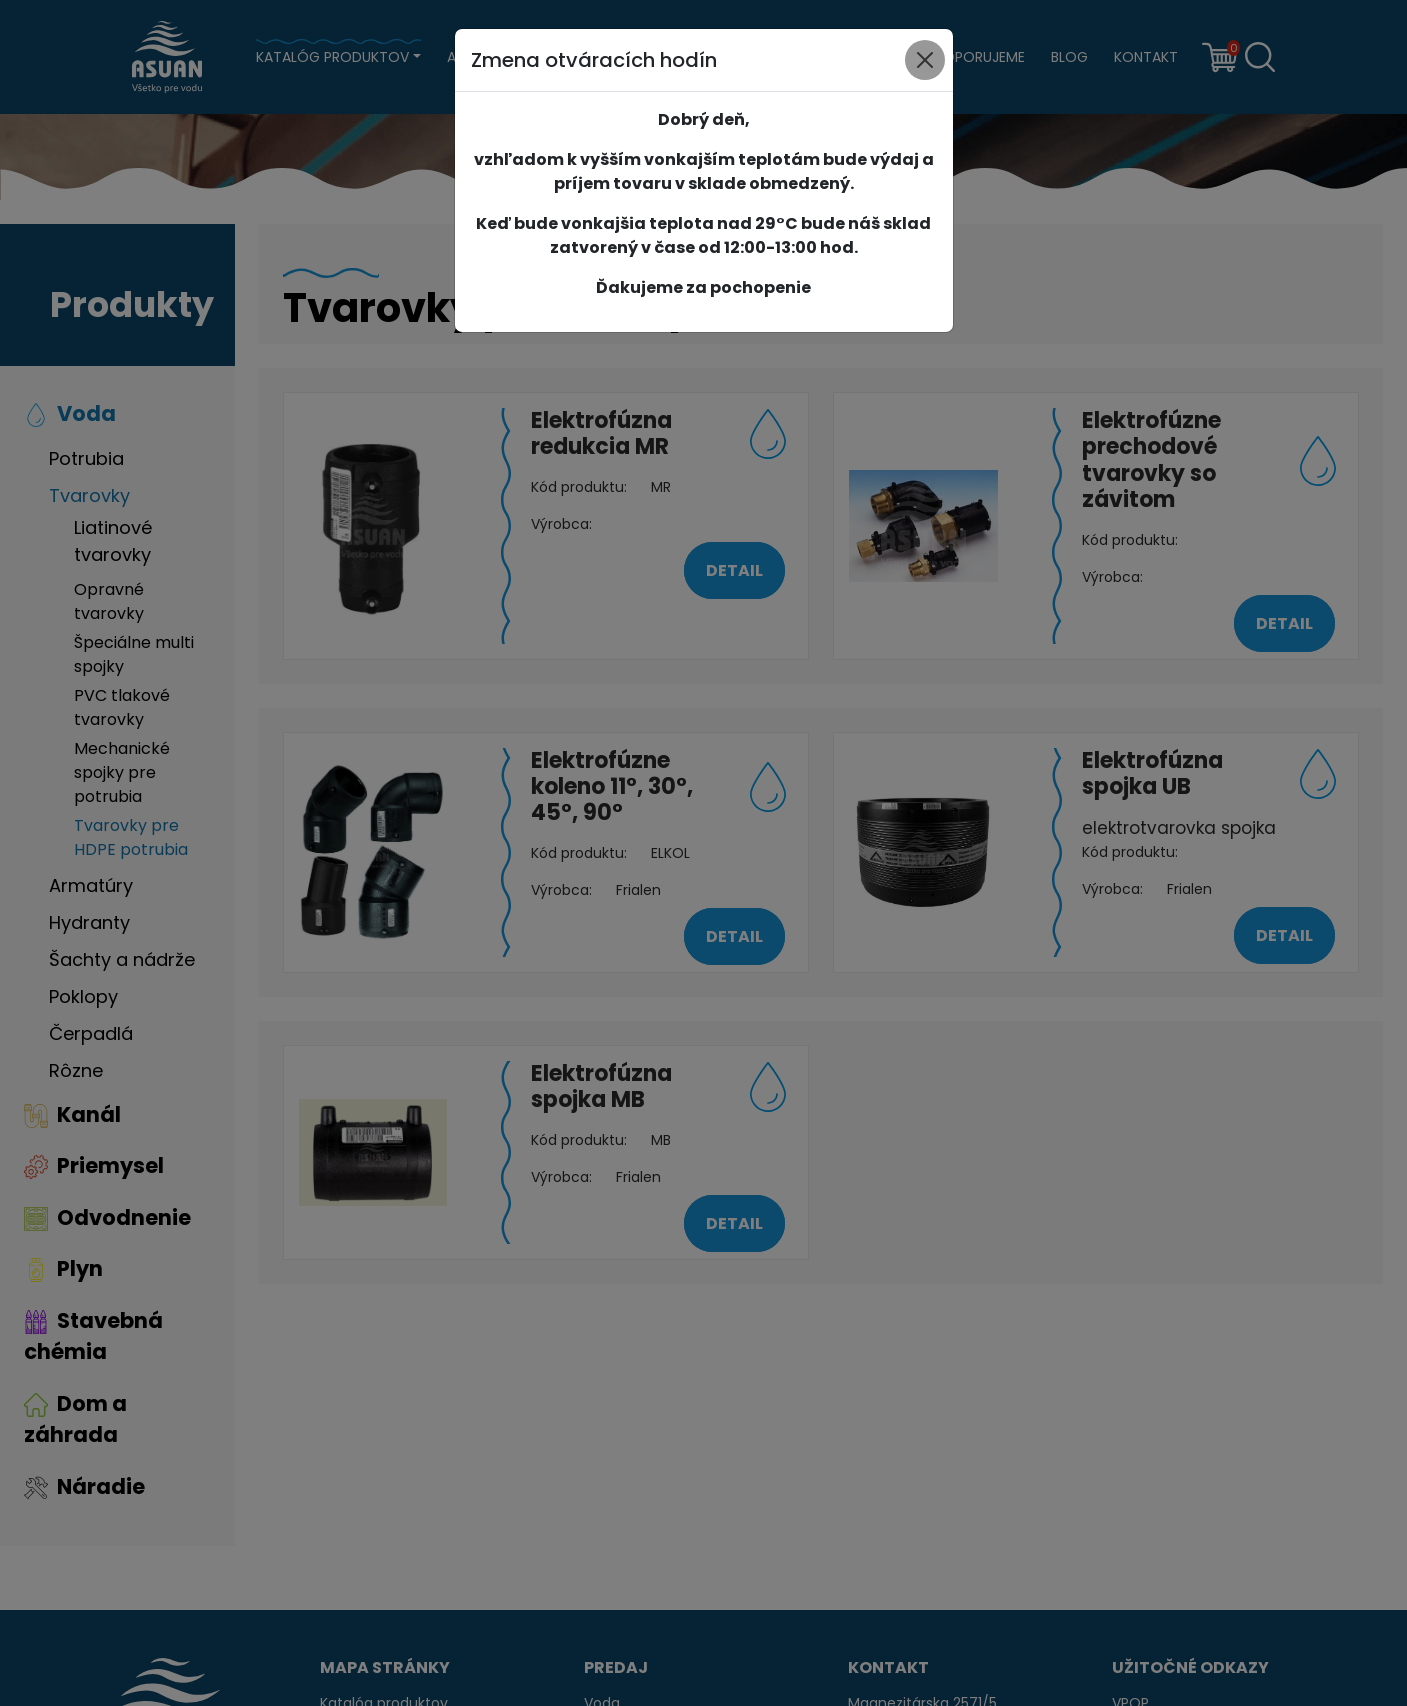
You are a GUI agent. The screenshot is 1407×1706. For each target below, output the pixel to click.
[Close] (925, 60)
